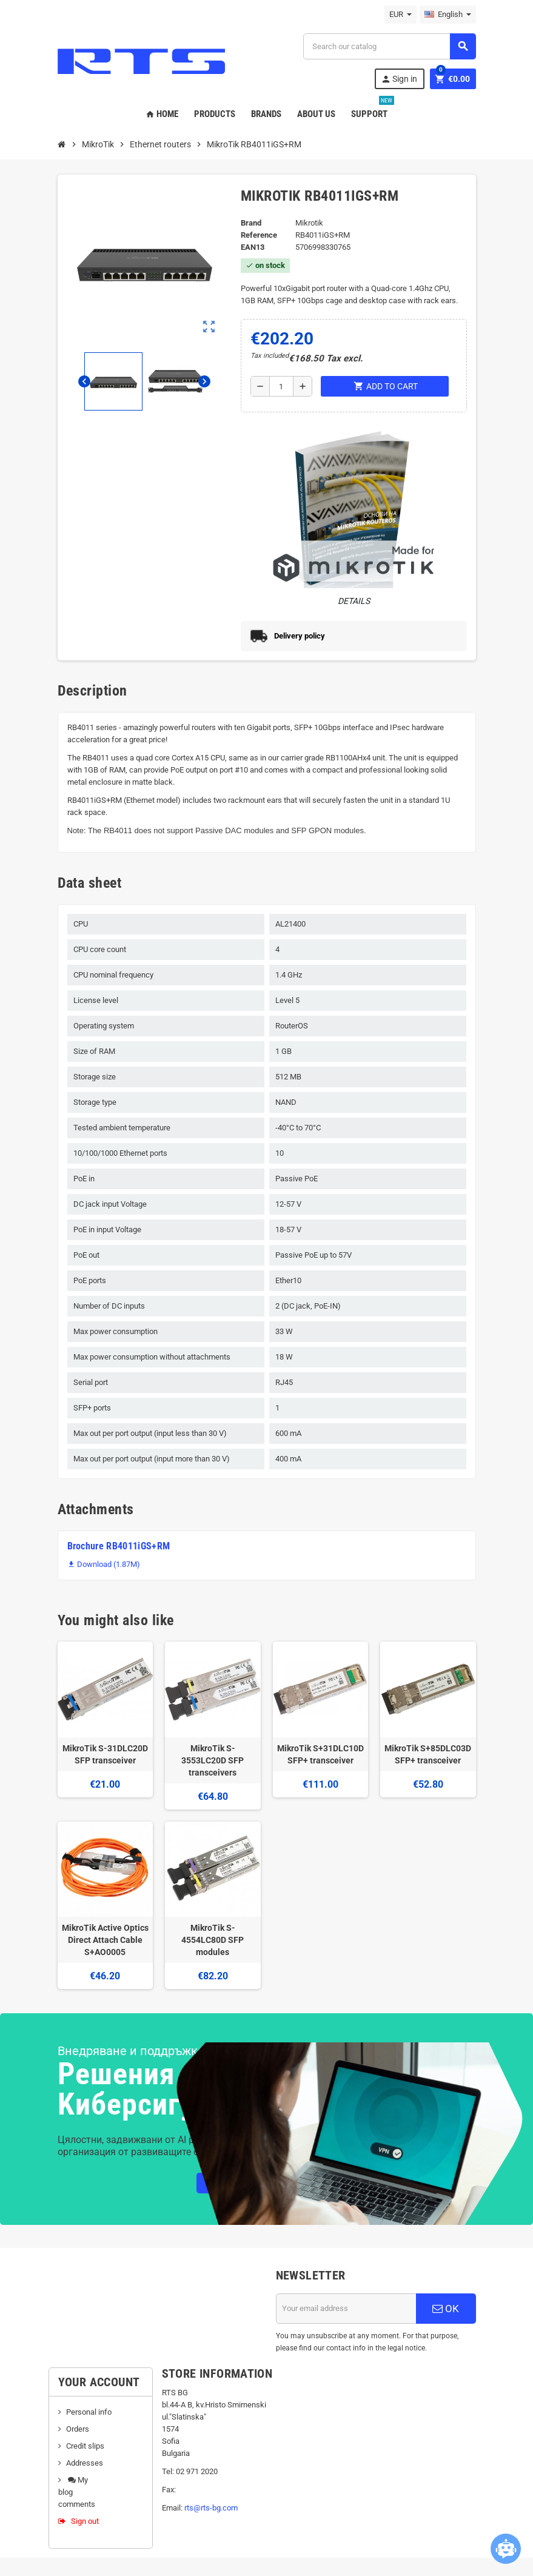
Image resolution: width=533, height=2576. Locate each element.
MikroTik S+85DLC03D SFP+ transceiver (427, 1754)
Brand (251, 222)
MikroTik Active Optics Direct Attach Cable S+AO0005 (105, 1940)
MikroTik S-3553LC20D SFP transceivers (212, 1760)
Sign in (399, 79)
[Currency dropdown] (400, 14)
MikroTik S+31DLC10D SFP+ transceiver (320, 1754)
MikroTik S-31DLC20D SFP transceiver (105, 1754)
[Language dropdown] (448, 14)
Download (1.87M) (103, 1564)
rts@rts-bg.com (211, 2507)
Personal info (89, 2412)
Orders (77, 2428)
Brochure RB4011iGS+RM (118, 1546)
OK (445, 2309)
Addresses (84, 2462)
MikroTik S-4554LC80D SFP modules (212, 1940)
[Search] (389, 46)
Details (354, 601)
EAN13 (252, 247)
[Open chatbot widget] (506, 2549)
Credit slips (85, 2445)
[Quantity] (281, 386)
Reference (259, 235)
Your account (99, 2382)
